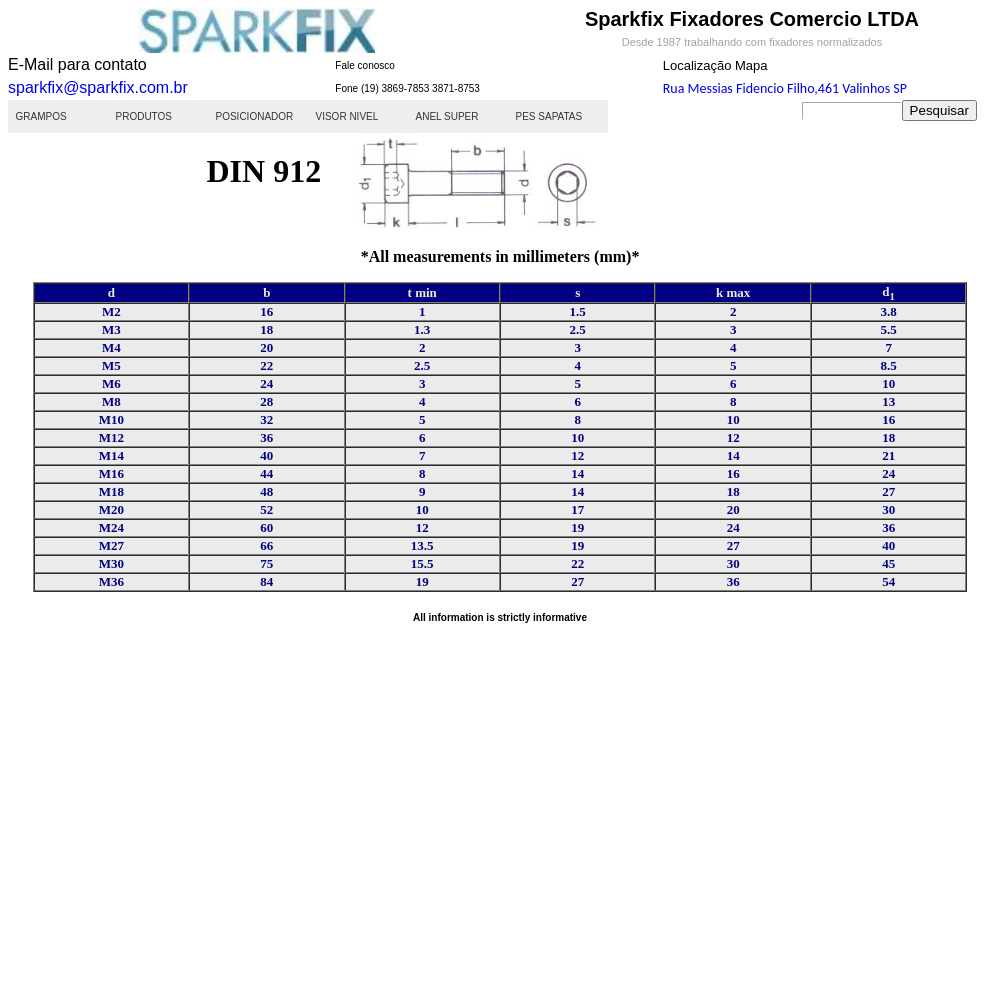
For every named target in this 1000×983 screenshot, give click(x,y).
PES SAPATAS (549, 116)
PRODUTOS (144, 116)
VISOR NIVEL (347, 116)
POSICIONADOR (255, 116)
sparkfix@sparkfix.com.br (98, 87)
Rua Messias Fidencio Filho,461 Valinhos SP (785, 88)
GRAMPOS (41, 116)
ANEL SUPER (447, 116)
